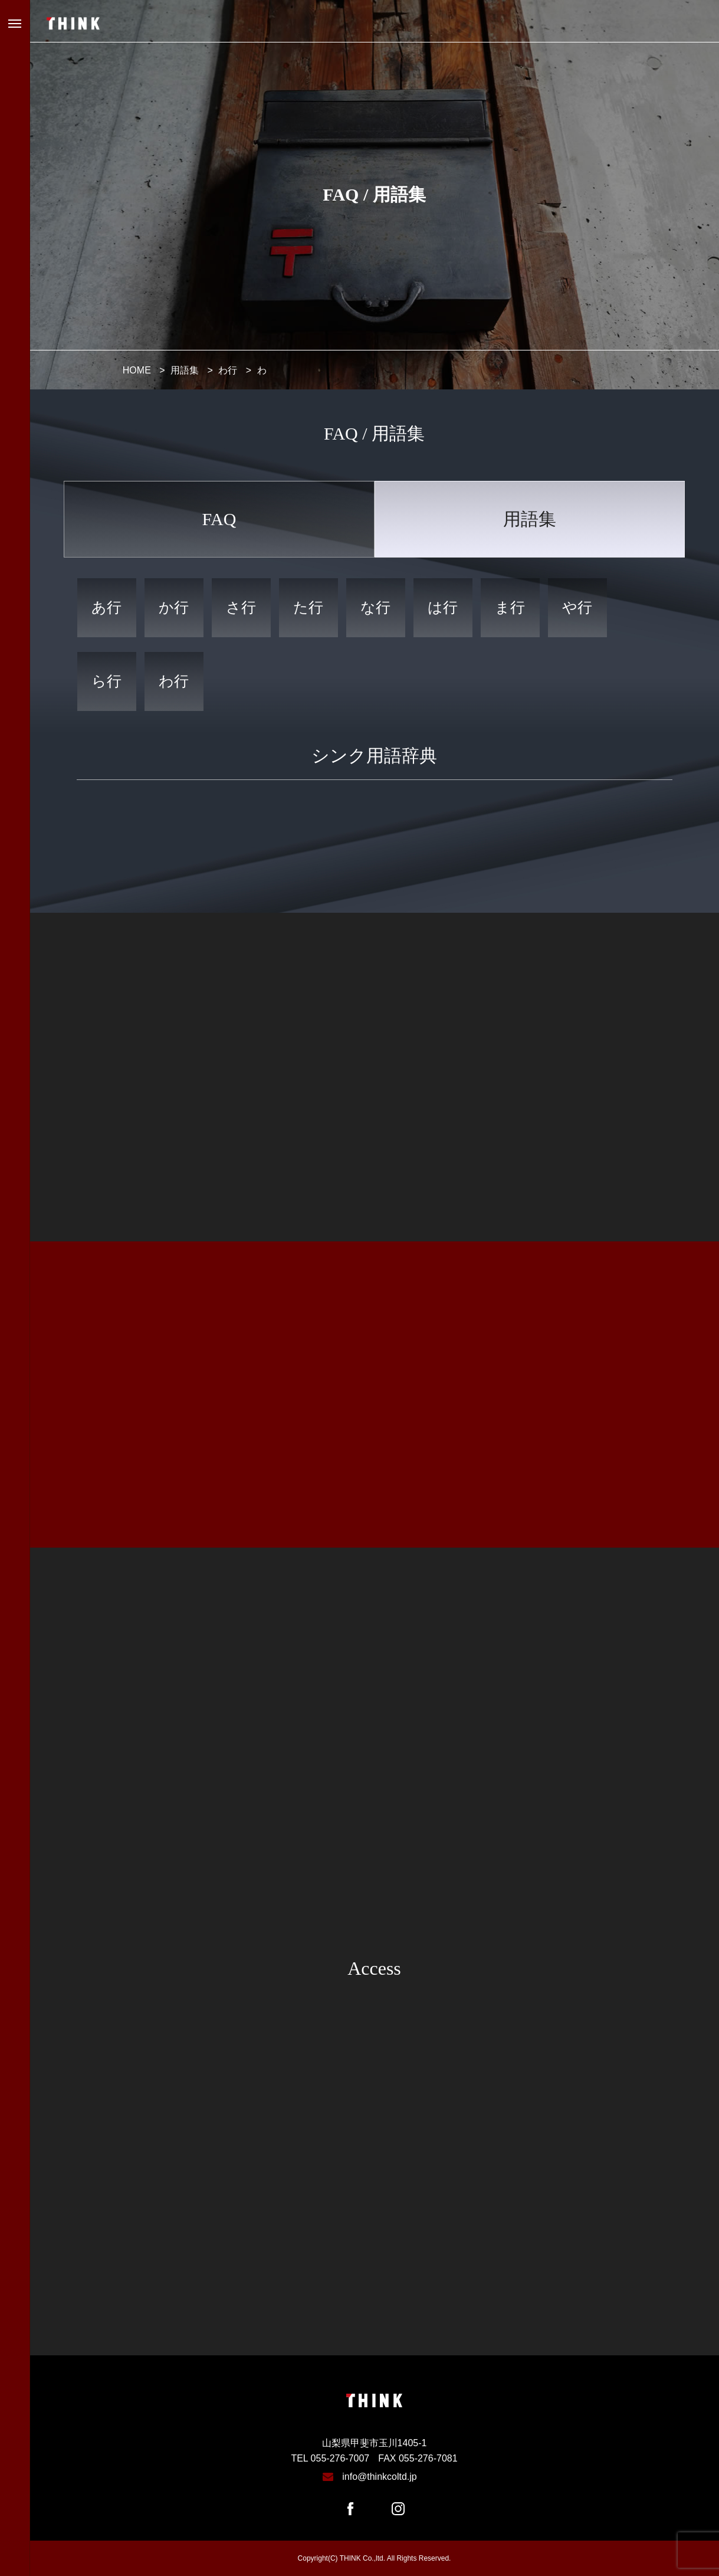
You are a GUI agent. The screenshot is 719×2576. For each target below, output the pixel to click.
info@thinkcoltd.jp (379, 2477)
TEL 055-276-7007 (330, 2458)
